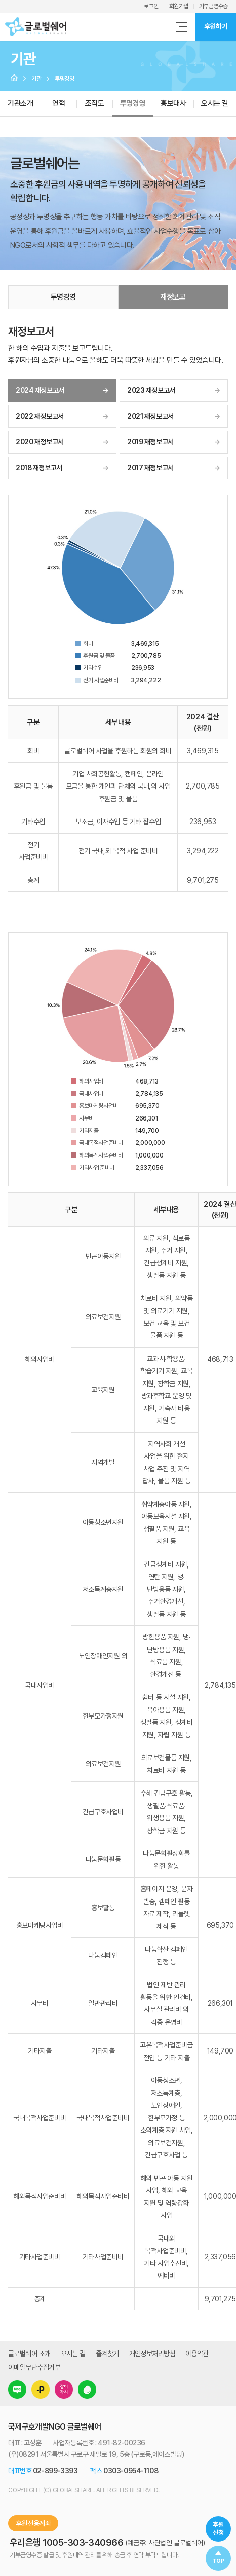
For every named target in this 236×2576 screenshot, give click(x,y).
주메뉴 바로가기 (0, 0)
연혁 (58, 103)
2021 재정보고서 (150, 416)
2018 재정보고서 (39, 468)
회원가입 (178, 6)
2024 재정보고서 (40, 390)
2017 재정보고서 (150, 468)
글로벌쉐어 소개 (29, 2353)
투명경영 (132, 103)
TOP (218, 2561)
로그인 (151, 6)
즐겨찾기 (107, 2353)
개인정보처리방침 (152, 2353)
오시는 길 (73, 2353)
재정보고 (172, 297)
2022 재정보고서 (40, 416)
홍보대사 (173, 103)
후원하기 (216, 26)
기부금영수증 (213, 6)
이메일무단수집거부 (34, 2367)
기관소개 (20, 103)
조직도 (94, 103)
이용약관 (197, 2353)
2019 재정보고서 (150, 442)
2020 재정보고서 (40, 442)
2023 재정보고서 (151, 390)
